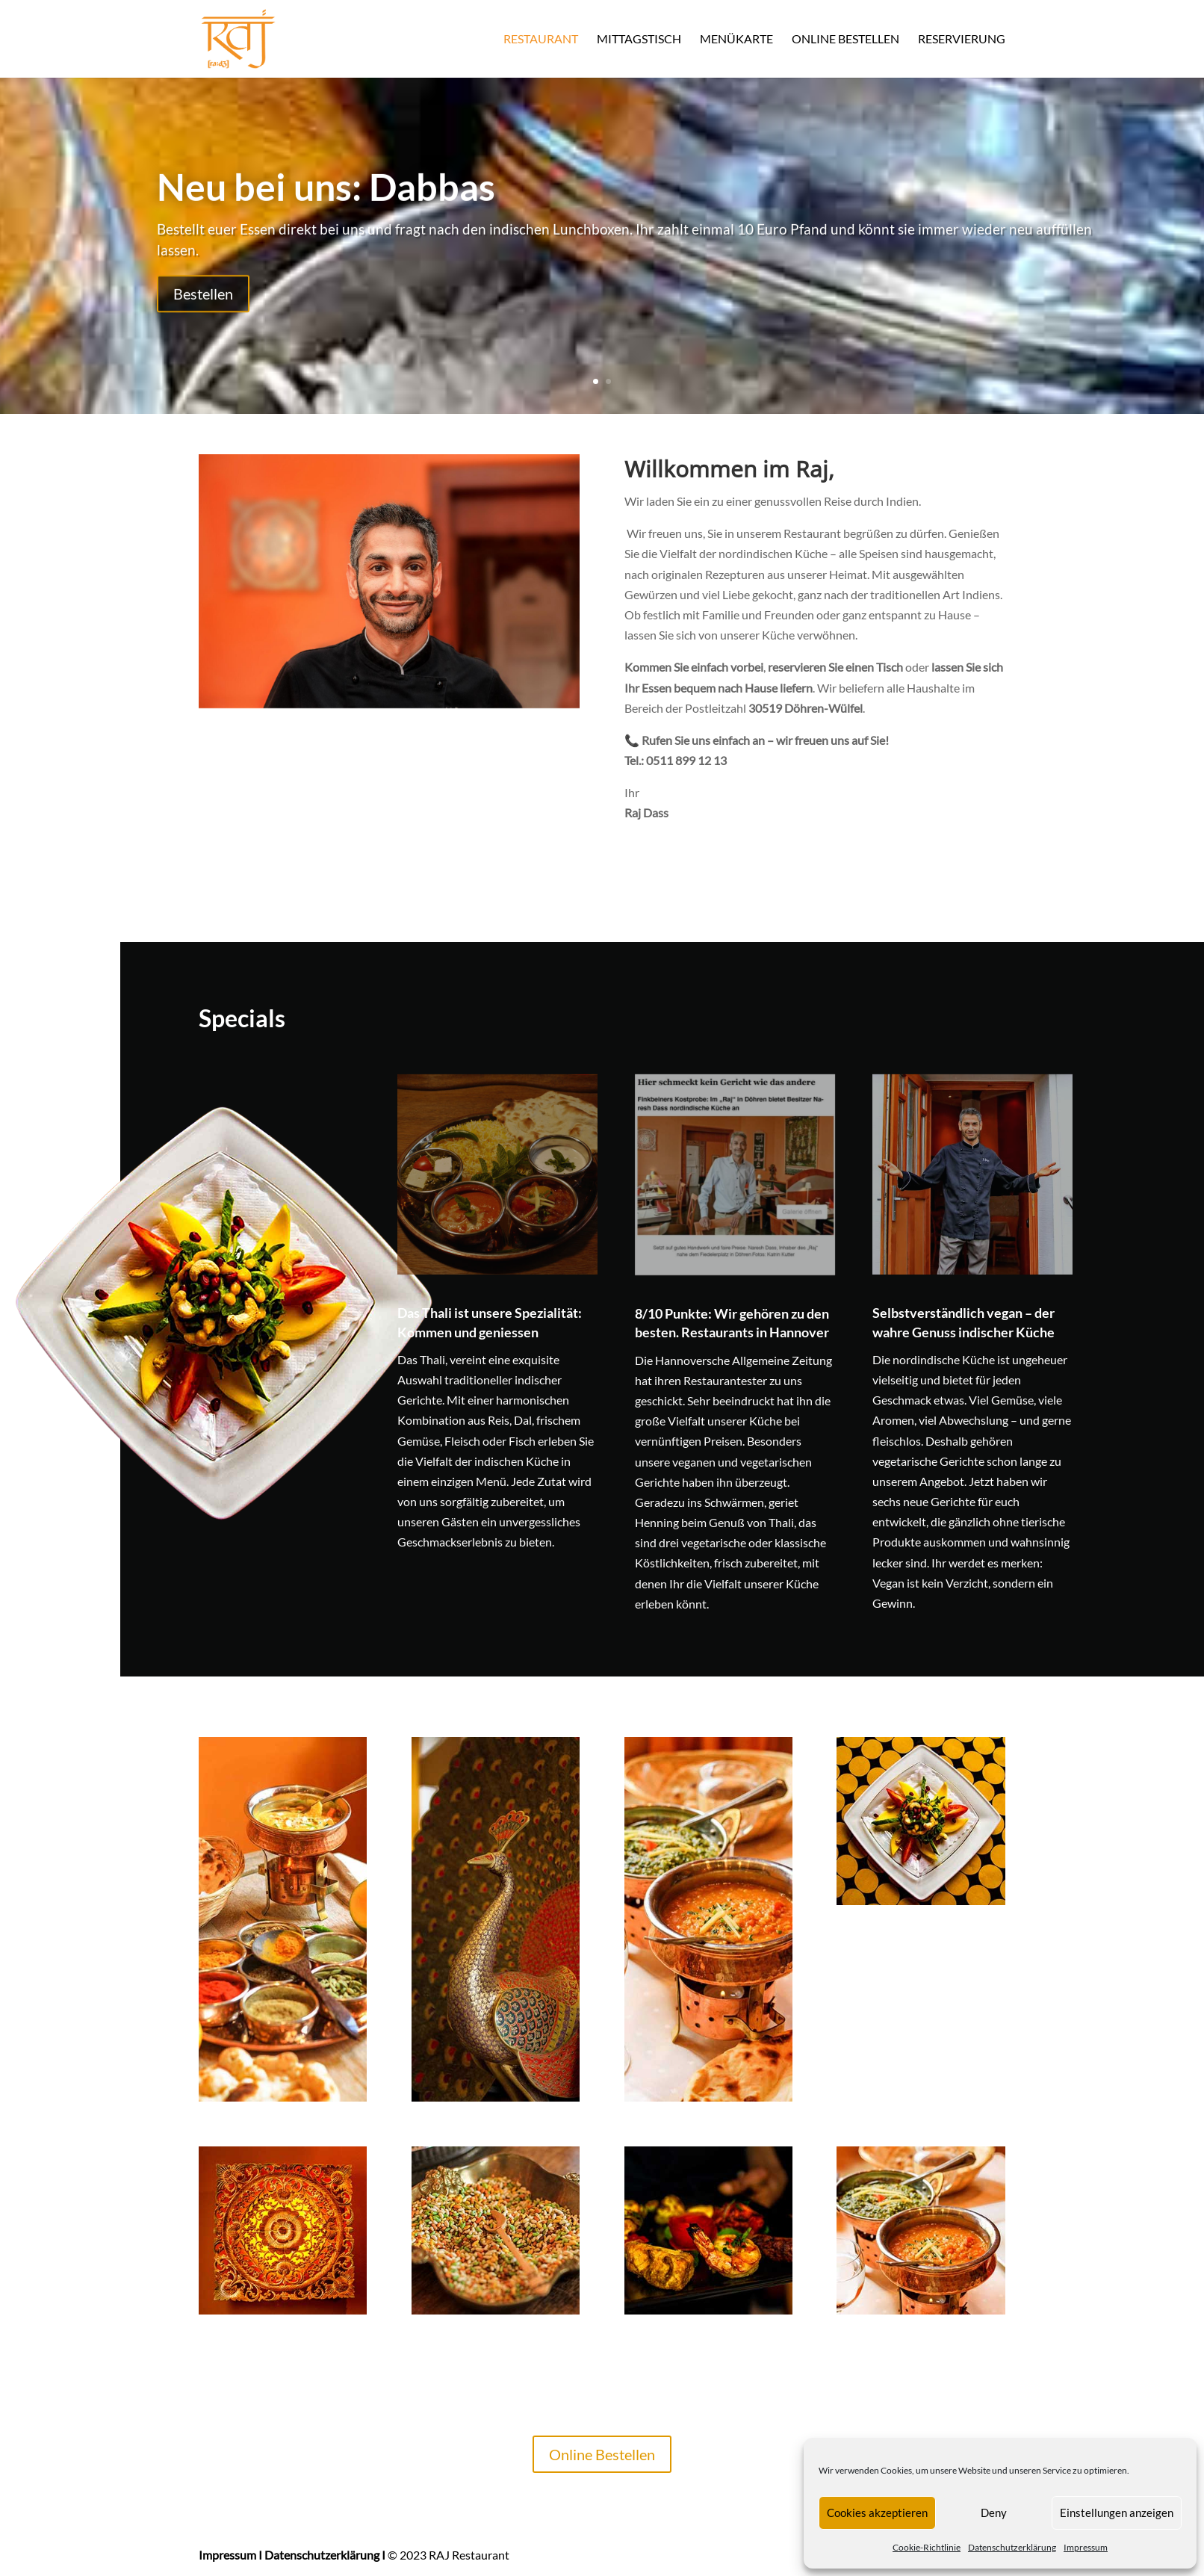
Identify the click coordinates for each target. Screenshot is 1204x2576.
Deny (994, 2512)
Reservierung (961, 40)
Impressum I (230, 2555)
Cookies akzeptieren (877, 2512)
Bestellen (203, 306)
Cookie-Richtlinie (927, 2547)
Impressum (1086, 2547)
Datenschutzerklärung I (324, 2555)
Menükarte (736, 40)
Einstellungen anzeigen (1116, 2512)
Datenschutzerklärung (1012, 2547)
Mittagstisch (639, 40)
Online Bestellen (845, 40)
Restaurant (540, 40)
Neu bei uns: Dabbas (326, 199)
